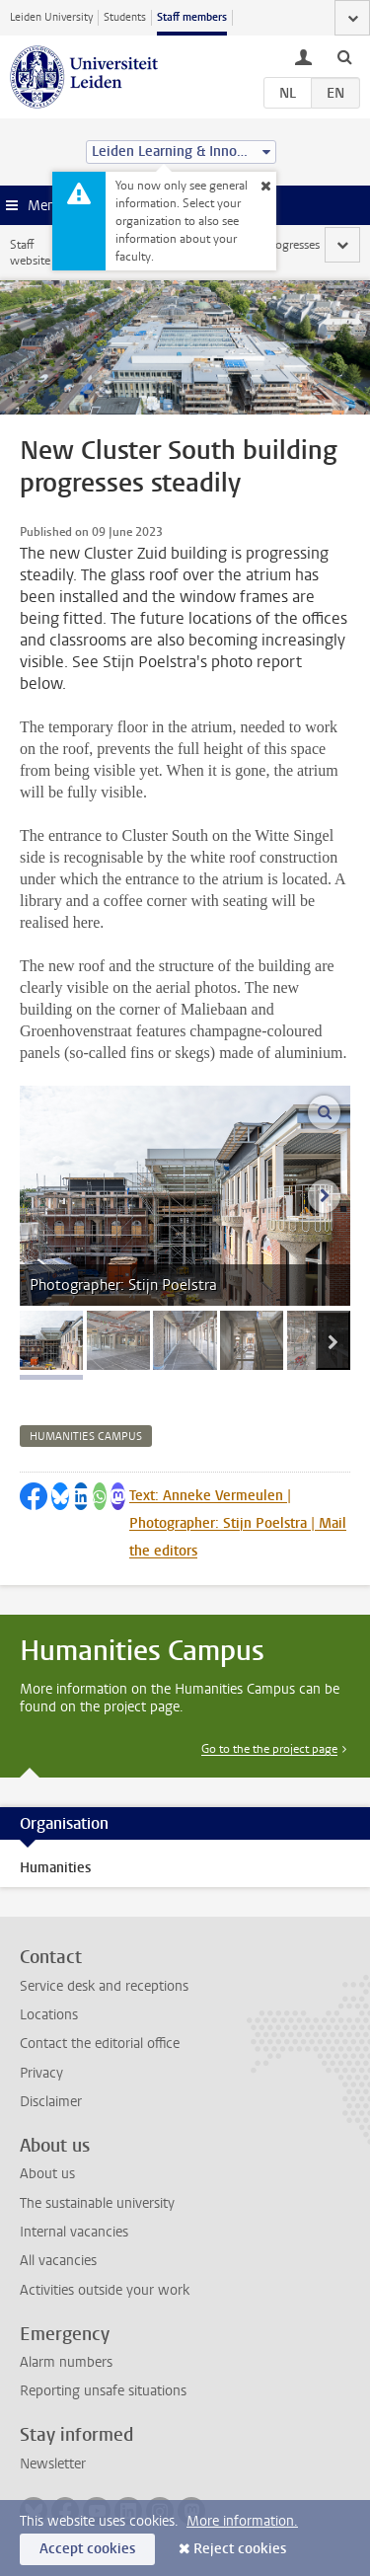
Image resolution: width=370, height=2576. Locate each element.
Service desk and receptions (104, 1986)
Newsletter (53, 2464)
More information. (242, 2521)
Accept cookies (87, 2548)
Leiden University (51, 17)
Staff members (192, 17)
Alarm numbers (66, 2362)
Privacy (41, 2073)
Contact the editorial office (100, 2043)
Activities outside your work (104, 2290)
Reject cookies (239, 2548)
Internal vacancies (74, 2232)
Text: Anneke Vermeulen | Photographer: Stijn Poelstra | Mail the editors (237, 1523)
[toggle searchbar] (344, 56)
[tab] (51, 1340)
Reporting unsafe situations (103, 2391)
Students (125, 17)
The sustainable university (97, 2203)
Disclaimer (51, 2101)
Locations (49, 2015)
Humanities (55, 1867)
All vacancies (58, 2260)
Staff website (30, 252)
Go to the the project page (269, 1749)
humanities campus (86, 1436)
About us (47, 2173)
